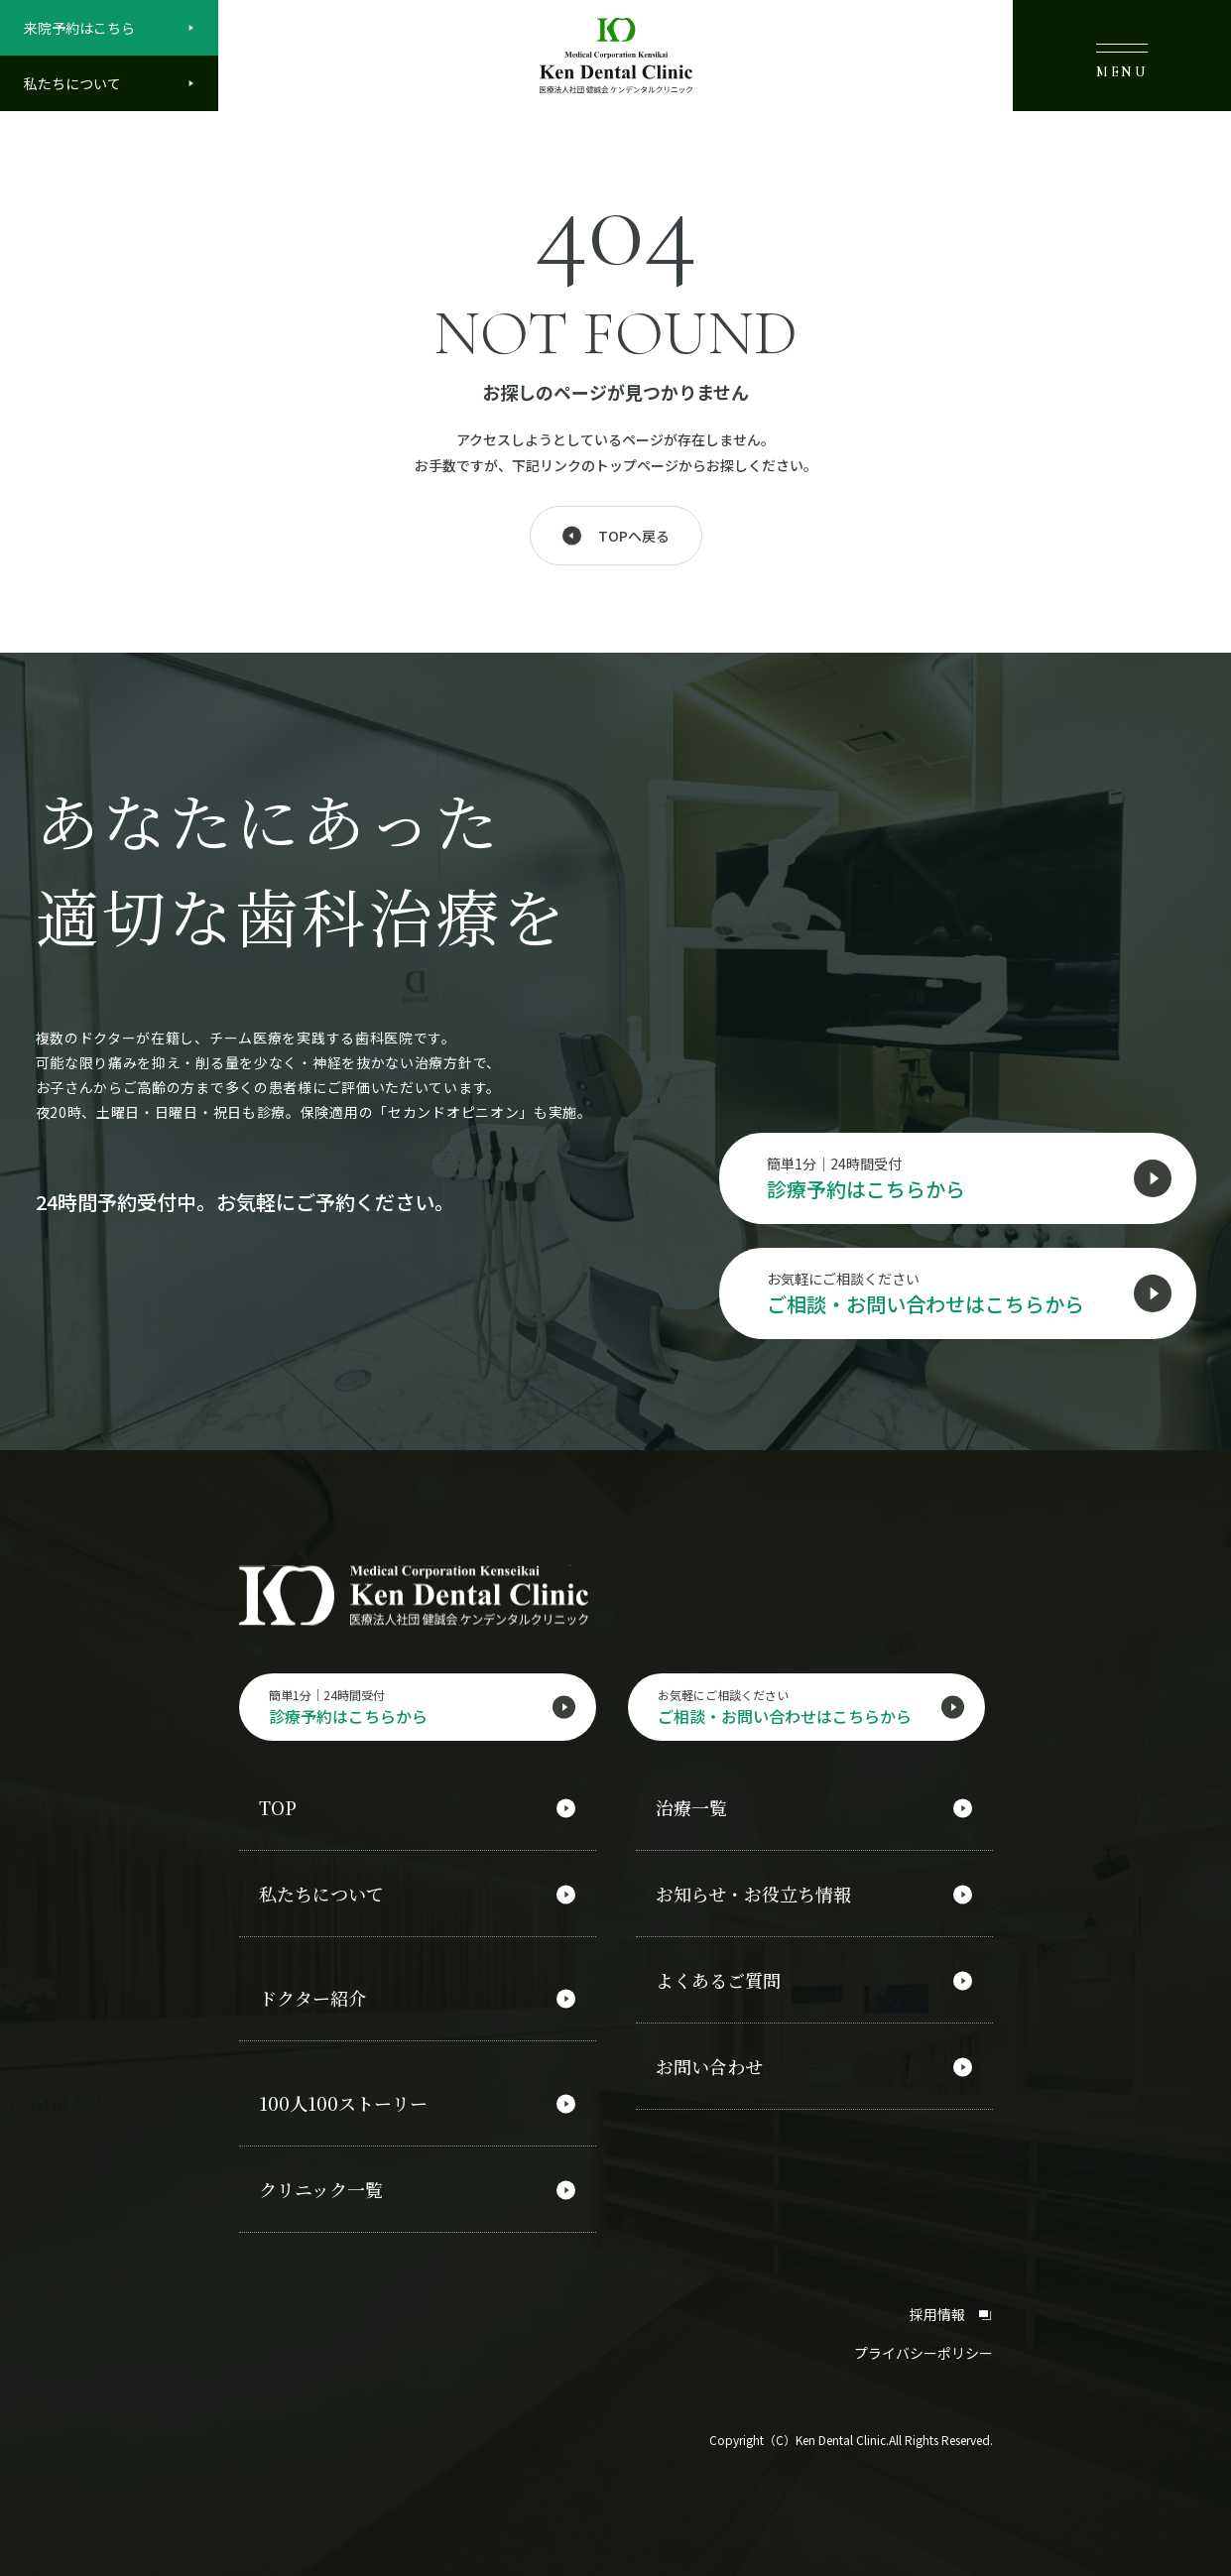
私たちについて (72, 83)
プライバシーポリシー (923, 2353)
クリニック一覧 (321, 2190)
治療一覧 (691, 1808)
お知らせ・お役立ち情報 (753, 1894)
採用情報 (951, 2314)
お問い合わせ (709, 2067)
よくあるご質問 (718, 1981)
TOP (278, 1808)
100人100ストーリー (343, 2104)
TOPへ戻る (634, 536)
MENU (1122, 61)
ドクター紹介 (312, 1999)
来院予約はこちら (79, 28)
